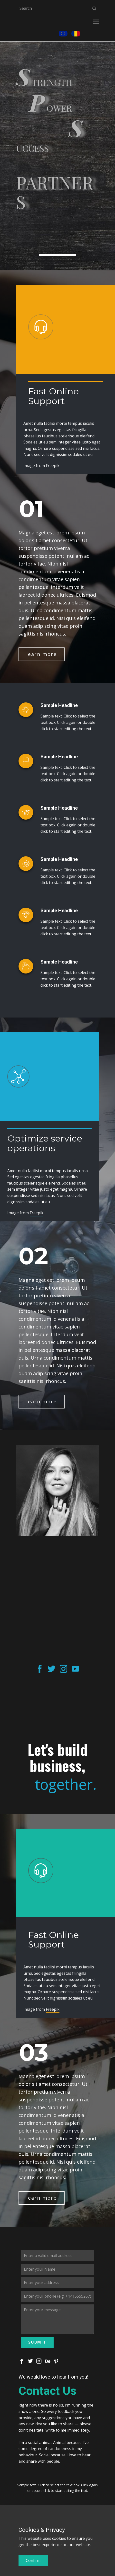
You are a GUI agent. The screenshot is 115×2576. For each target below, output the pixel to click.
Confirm (33, 2560)
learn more (41, 654)
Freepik (52, 465)
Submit (37, 2342)
